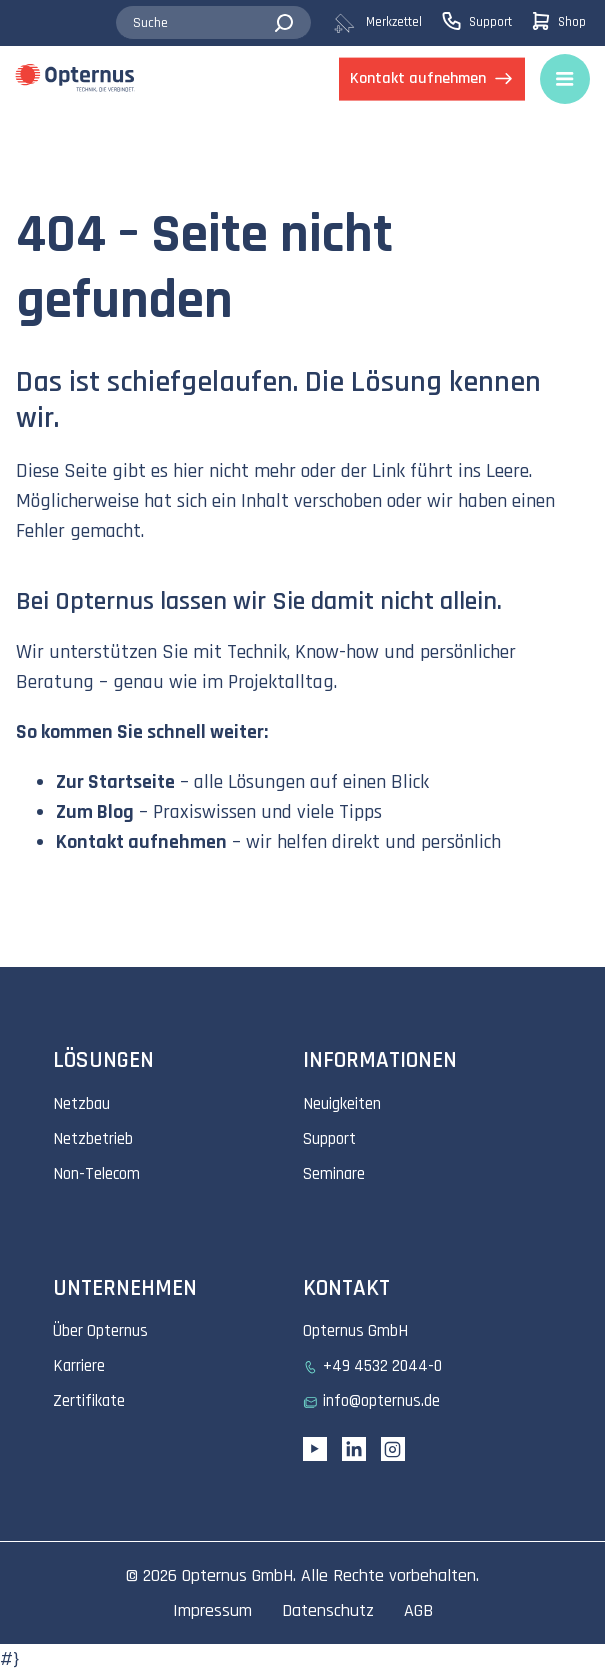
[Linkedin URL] (354, 1449)
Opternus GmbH (237, 1575)
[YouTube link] (315, 1449)
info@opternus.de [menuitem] (381, 1401)
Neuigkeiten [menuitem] (342, 1104)
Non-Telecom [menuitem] (96, 1174)
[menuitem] (386, 23)
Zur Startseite (115, 782)
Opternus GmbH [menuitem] (355, 1331)
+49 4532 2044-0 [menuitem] (382, 1366)
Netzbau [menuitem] (81, 1104)
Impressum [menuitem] (212, 1610)
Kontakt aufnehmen (141, 842)
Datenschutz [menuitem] (328, 1610)
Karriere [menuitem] (79, 1366)
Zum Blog (95, 812)
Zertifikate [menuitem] (89, 1401)
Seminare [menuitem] (334, 1174)
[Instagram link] (393, 1449)
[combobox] (214, 23)
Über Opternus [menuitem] (100, 1331)
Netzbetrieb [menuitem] (93, 1139)
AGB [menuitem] (418, 1610)
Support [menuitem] (329, 1139)
